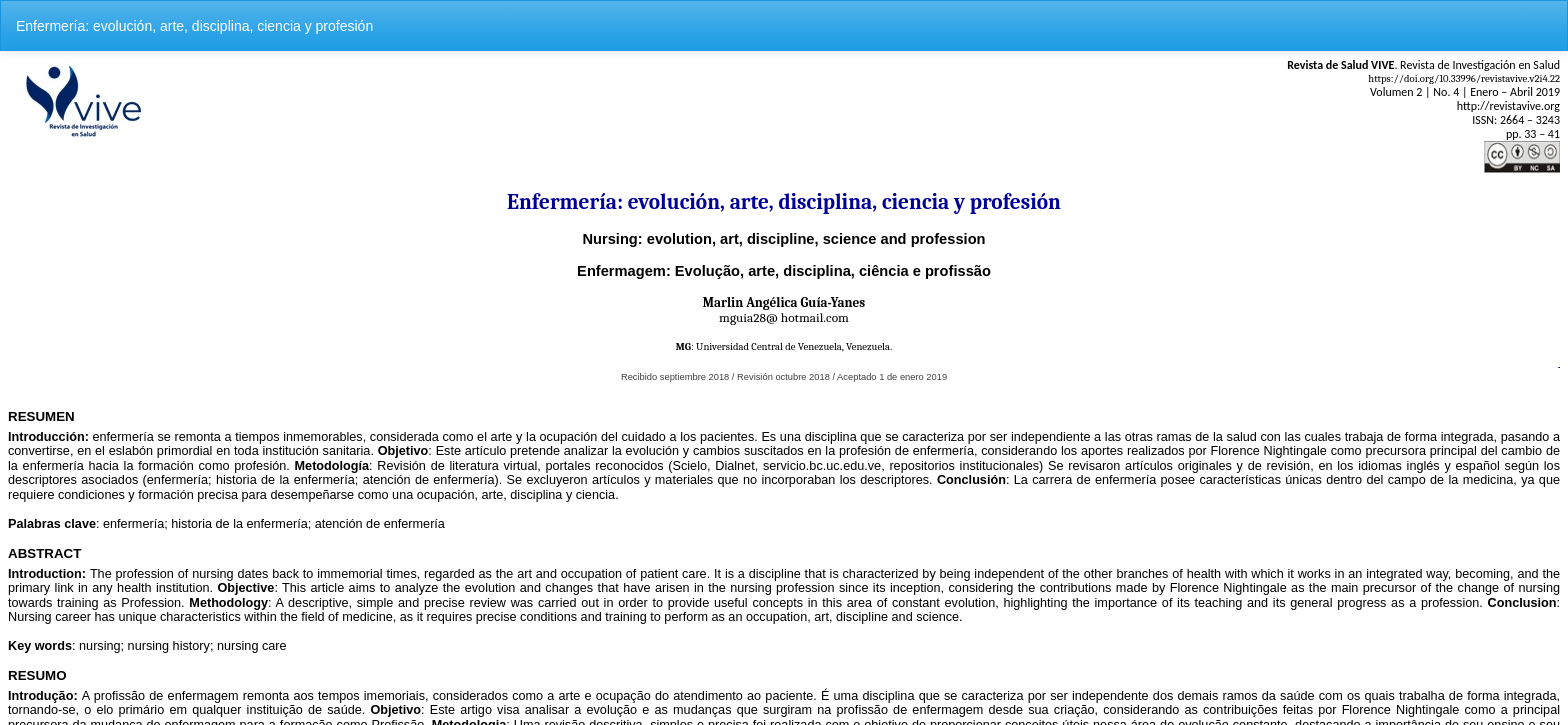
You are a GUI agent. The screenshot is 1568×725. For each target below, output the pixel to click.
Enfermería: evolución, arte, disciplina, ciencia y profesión (194, 26)
